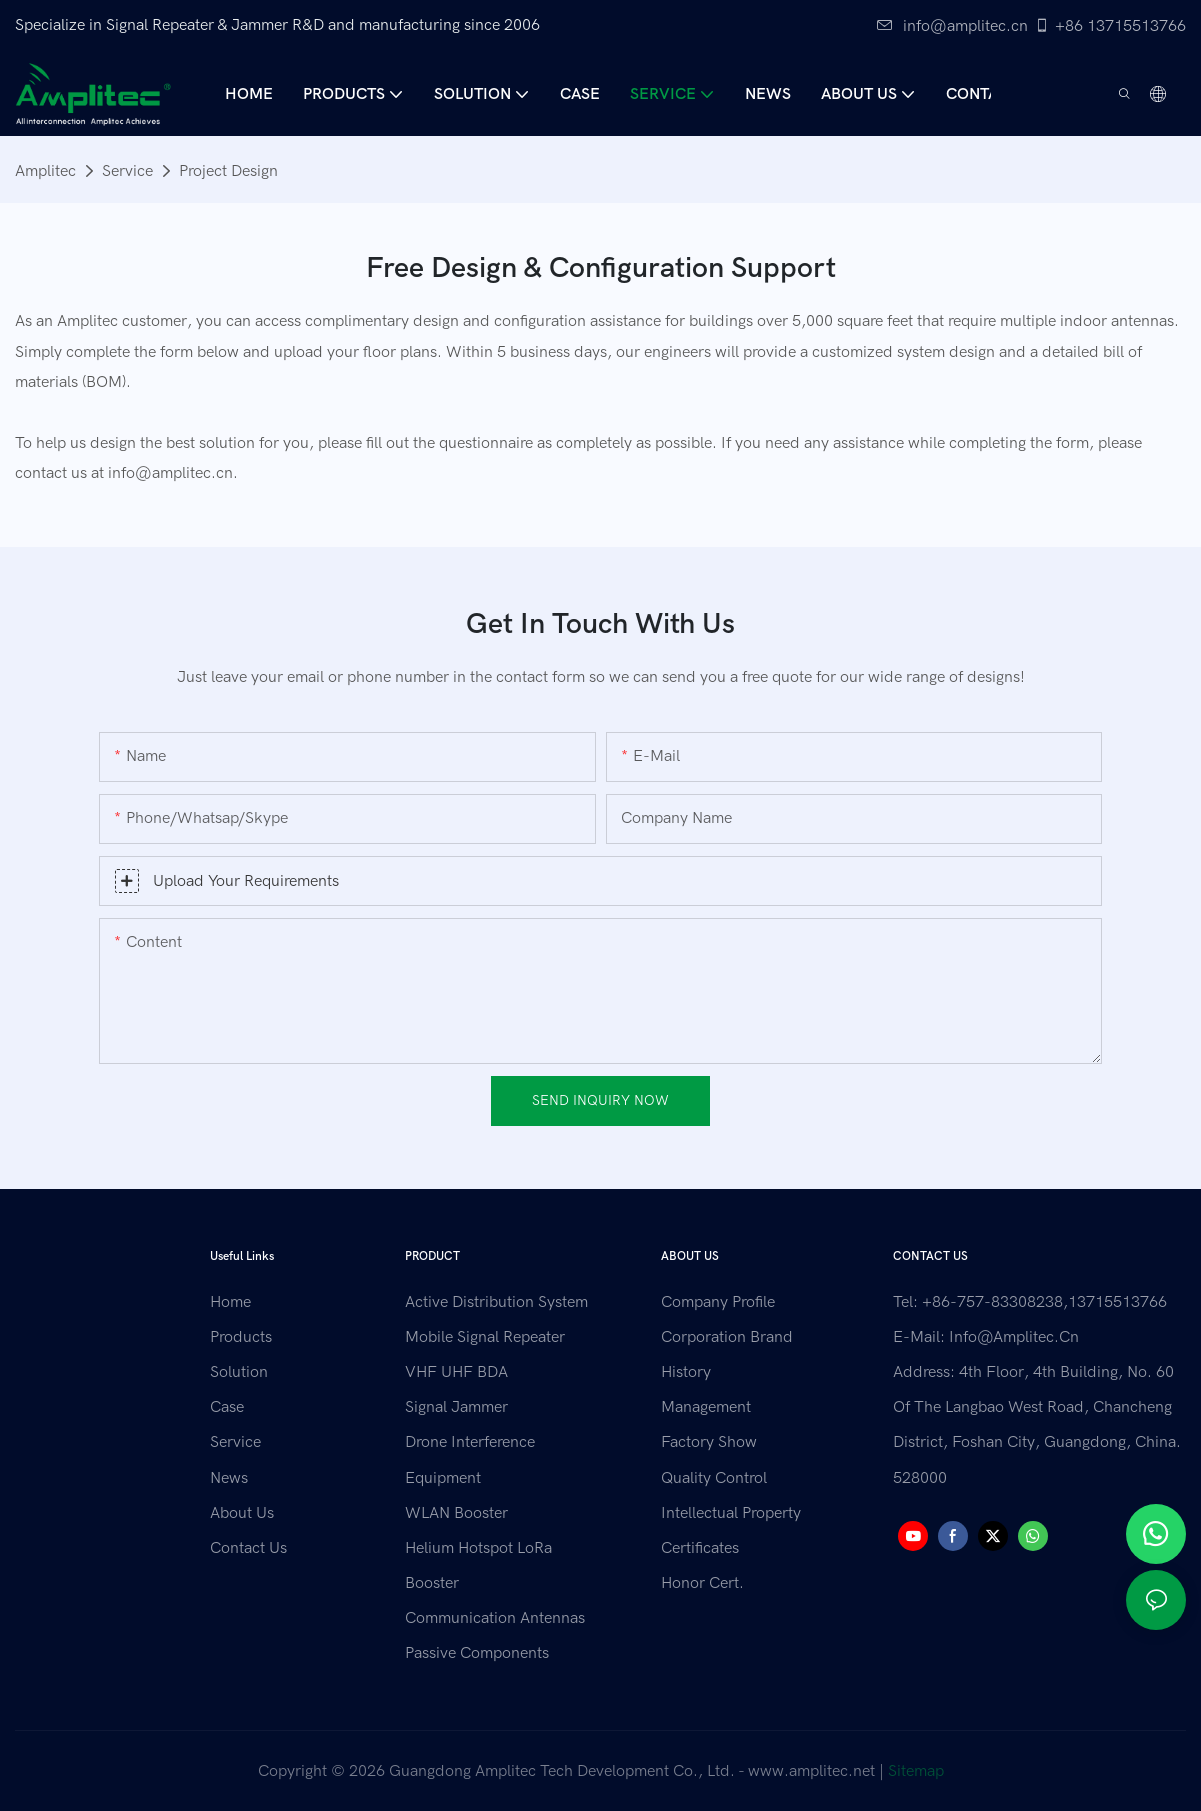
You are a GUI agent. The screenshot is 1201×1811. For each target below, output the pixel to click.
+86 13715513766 (1110, 26)
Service (127, 171)
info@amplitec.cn (952, 26)
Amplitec (45, 171)
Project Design (228, 171)
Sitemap (916, 1771)
